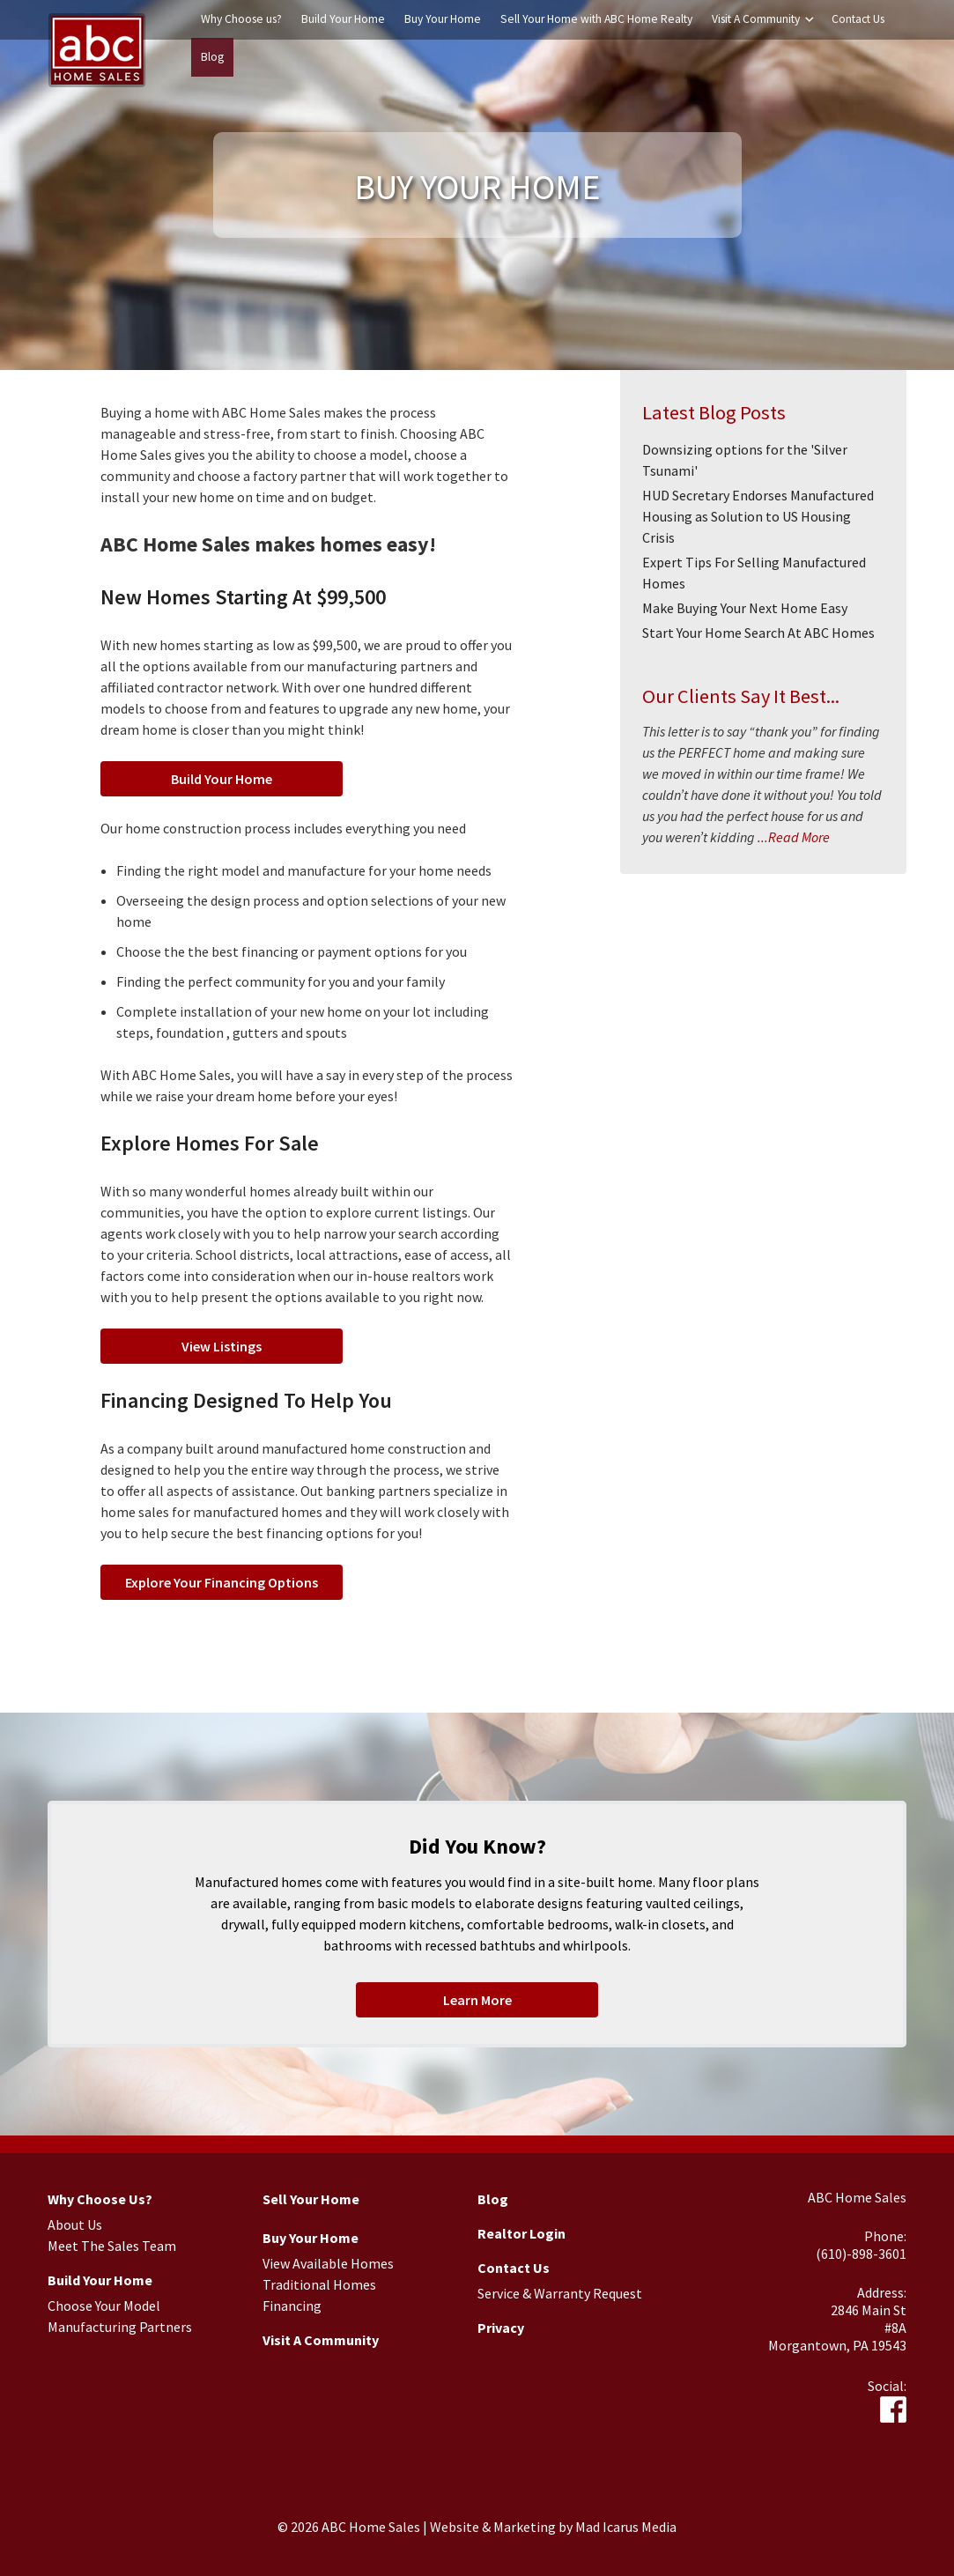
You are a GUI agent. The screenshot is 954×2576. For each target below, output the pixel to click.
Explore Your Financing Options (221, 1582)
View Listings (221, 1346)
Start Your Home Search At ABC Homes (758, 632)
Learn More (477, 2000)
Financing (292, 2305)
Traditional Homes (319, 2284)
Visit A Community (756, 18)
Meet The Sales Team (112, 2245)
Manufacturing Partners (120, 2326)
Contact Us (858, 18)
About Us (75, 2224)
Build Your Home (343, 18)
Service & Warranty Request (559, 2293)
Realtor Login (521, 2233)
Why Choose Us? (100, 2199)
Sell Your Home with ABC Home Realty (596, 18)
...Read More (792, 837)
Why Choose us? (241, 18)
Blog (212, 56)
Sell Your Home (311, 2199)
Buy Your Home (442, 18)
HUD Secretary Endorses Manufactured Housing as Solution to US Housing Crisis (758, 516)
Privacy (500, 2327)
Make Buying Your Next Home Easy (744, 608)
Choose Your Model (104, 2305)
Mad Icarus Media (626, 2526)
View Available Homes (328, 2263)
